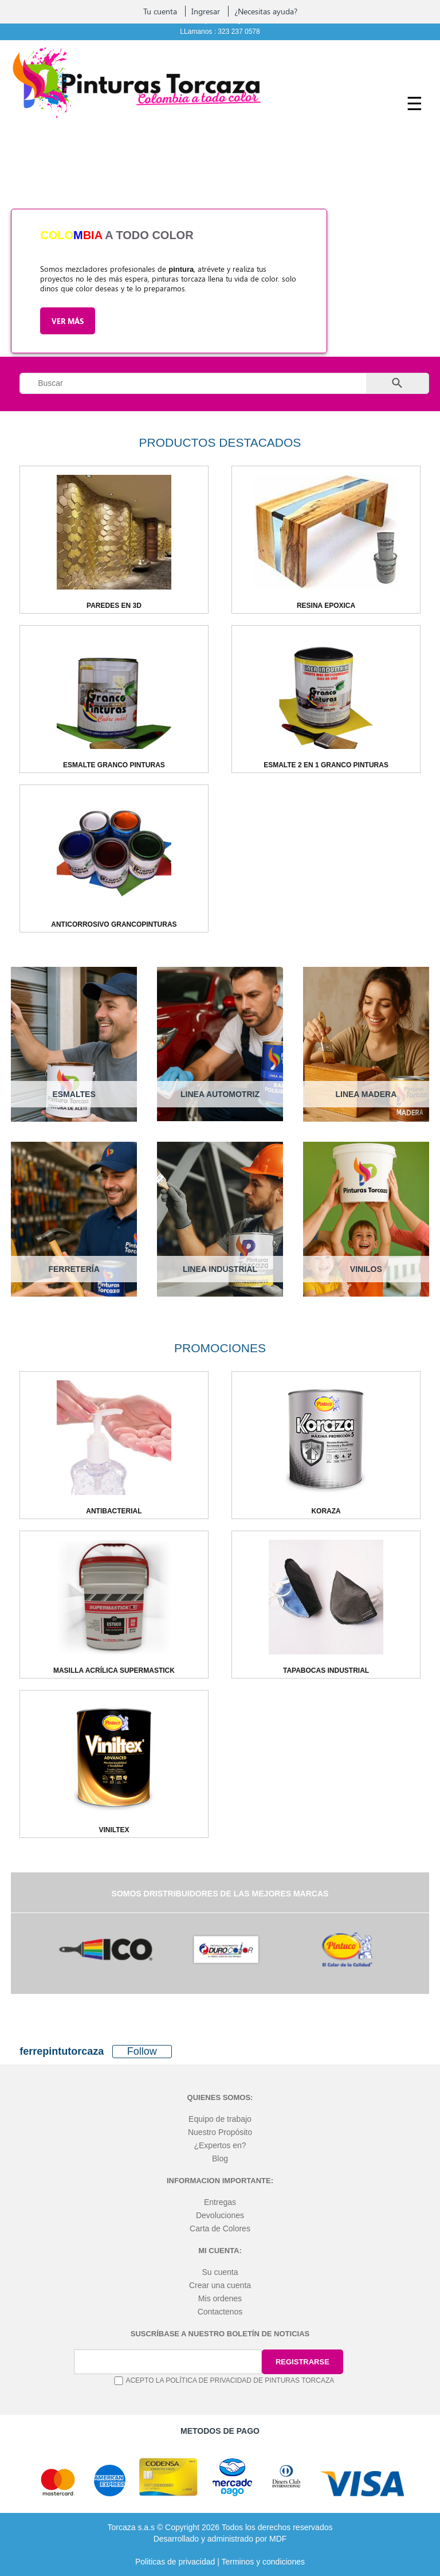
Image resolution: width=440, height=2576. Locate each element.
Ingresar (205, 11)
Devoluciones (220, 2215)
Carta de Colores (220, 2228)
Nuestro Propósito (220, 2132)
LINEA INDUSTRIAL (220, 1269)
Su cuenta (220, 2272)
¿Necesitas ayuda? (265, 11)
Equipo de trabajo (220, 2119)
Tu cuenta (160, 11)
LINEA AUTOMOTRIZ (220, 1094)
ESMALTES (74, 1094)
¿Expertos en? (220, 2145)
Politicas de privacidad (175, 2561)
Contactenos (220, 2311)
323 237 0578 (239, 32)
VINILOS (366, 1269)
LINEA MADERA (365, 1094)
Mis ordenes (220, 2298)
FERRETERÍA (73, 1269)
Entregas (220, 2202)
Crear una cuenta (220, 2285)
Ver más (68, 321)
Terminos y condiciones (263, 2561)
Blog (220, 2158)
